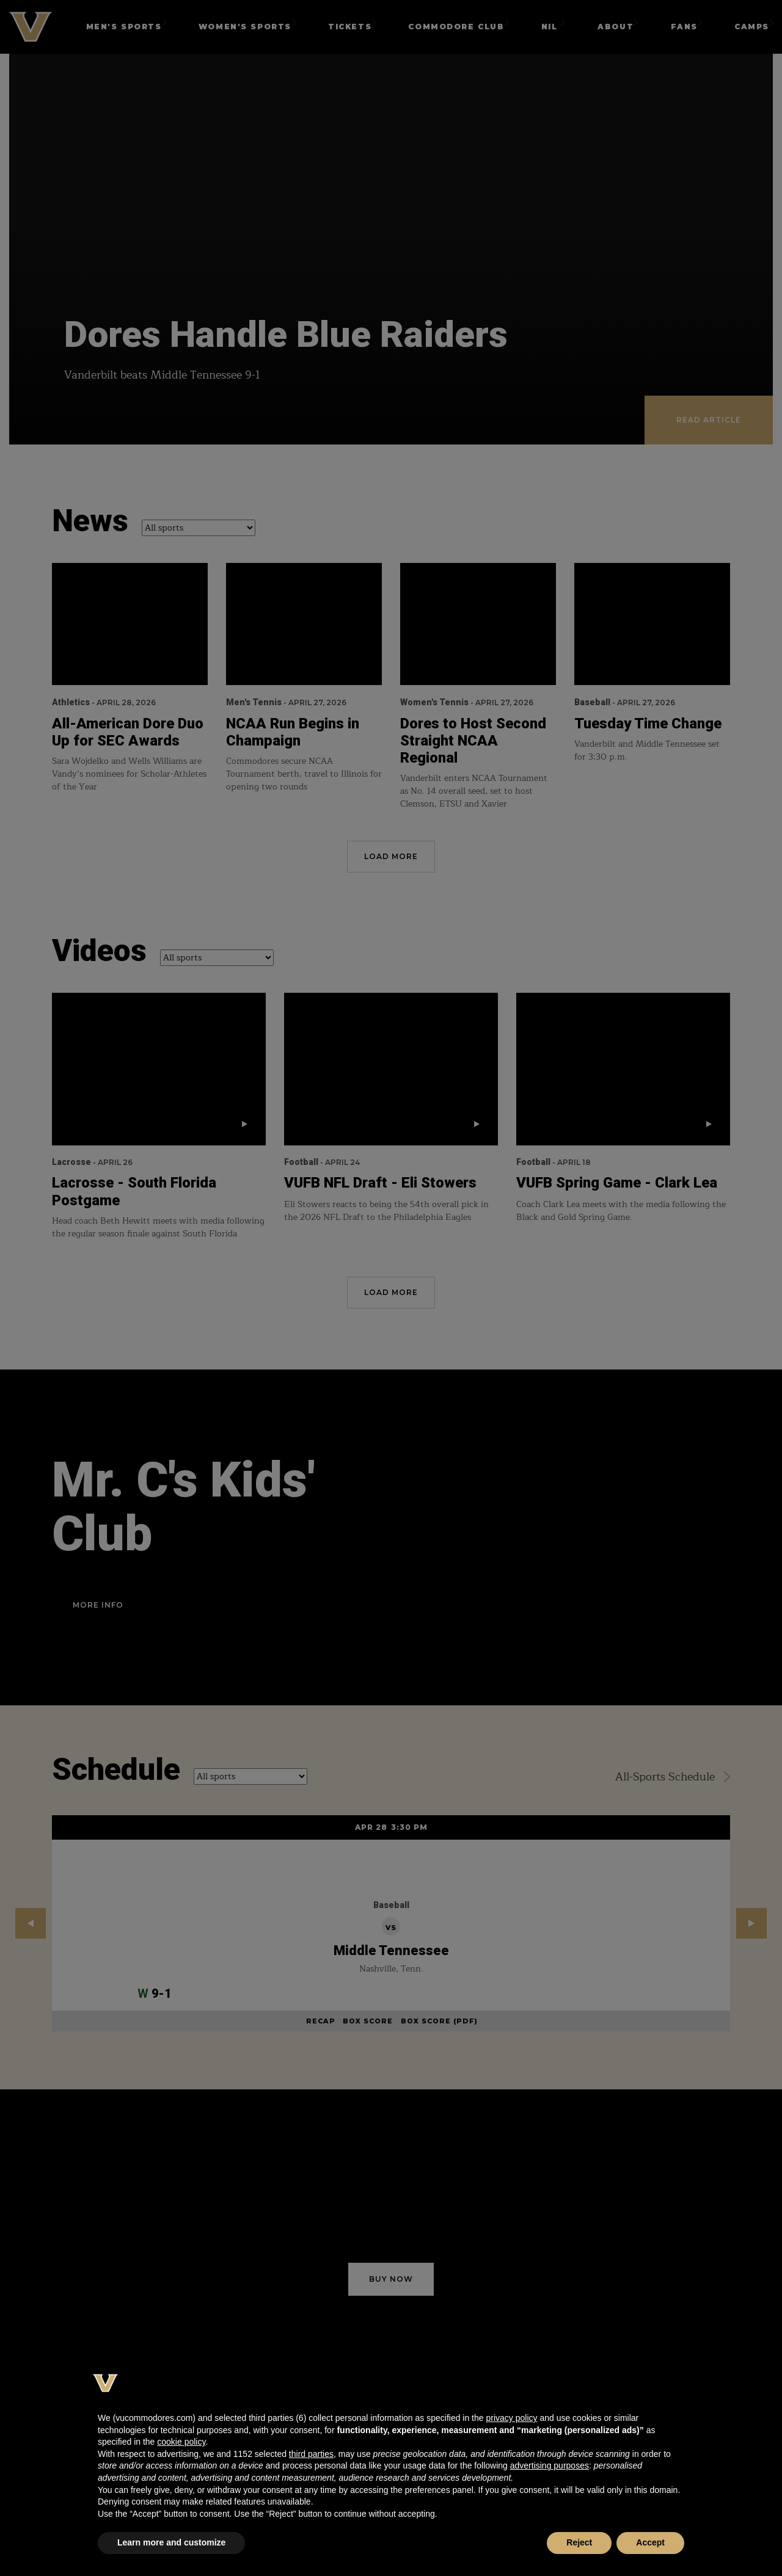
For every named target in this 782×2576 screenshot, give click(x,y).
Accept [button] (650, 2542)
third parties (311, 2454)
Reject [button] (579, 2542)
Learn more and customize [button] (171, 2542)
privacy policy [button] (511, 2418)
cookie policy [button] (181, 2442)
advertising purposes (549, 2465)
